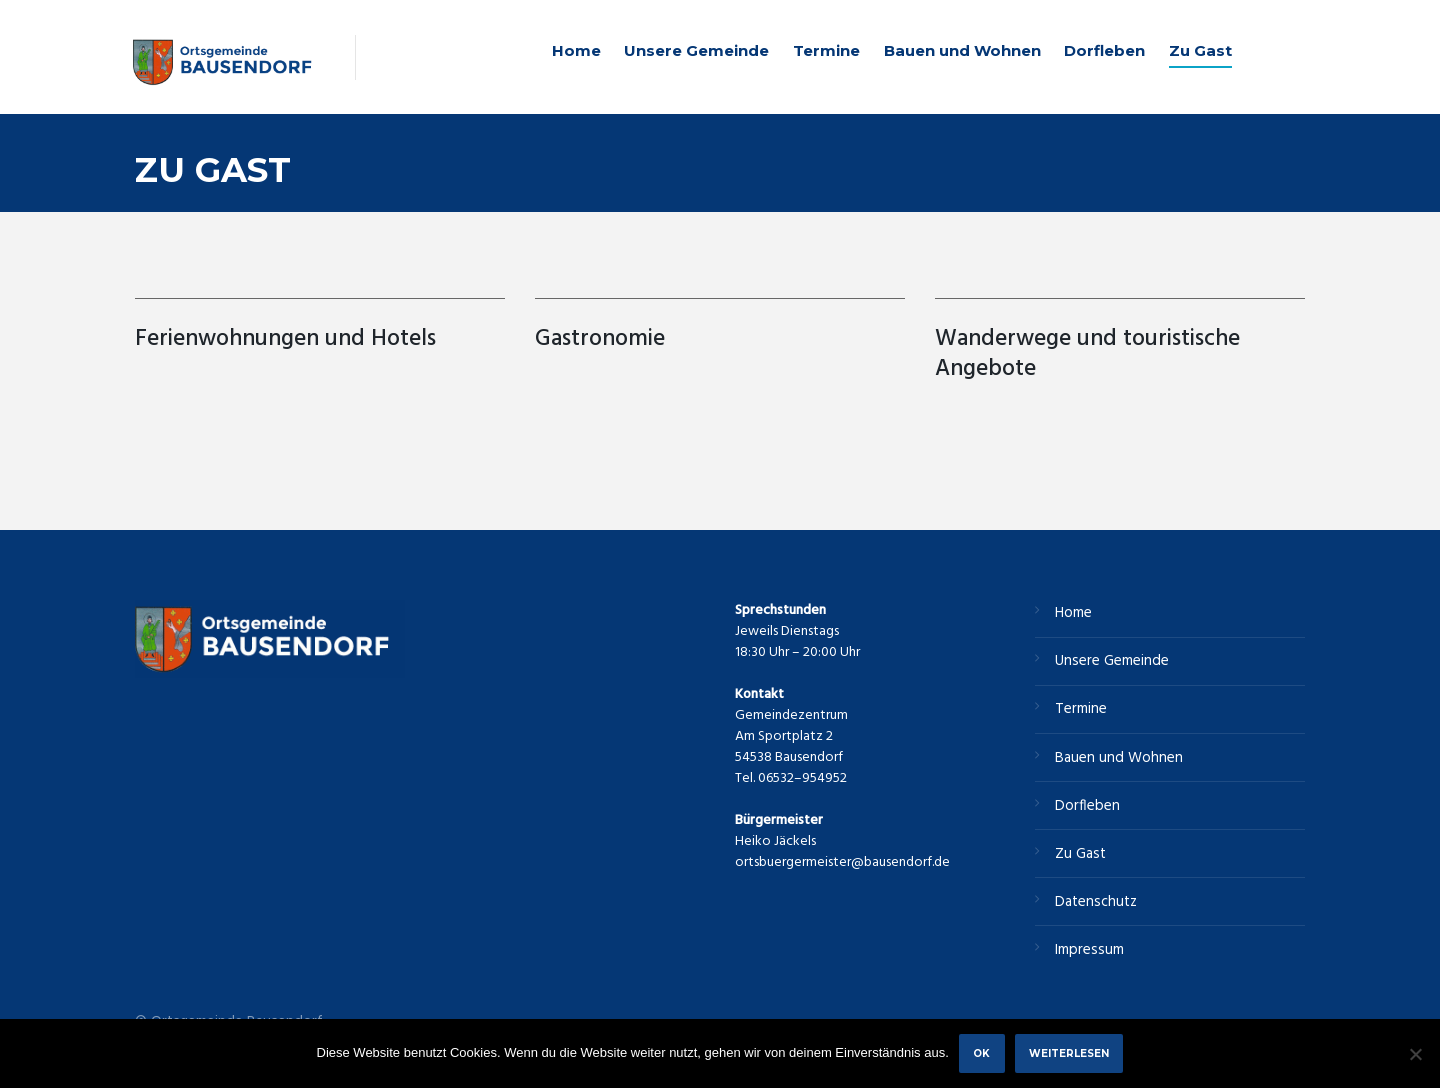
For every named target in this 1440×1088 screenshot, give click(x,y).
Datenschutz (1096, 902)
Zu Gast (1200, 50)
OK (981, 1053)
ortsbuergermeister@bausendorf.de (842, 862)
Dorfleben (1104, 50)
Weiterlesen (1069, 1053)
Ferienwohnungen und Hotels (288, 339)
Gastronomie (600, 339)
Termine (826, 50)
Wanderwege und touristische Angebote (1087, 354)
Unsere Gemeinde (696, 50)
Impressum (1089, 950)
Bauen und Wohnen (962, 50)
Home (576, 50)
